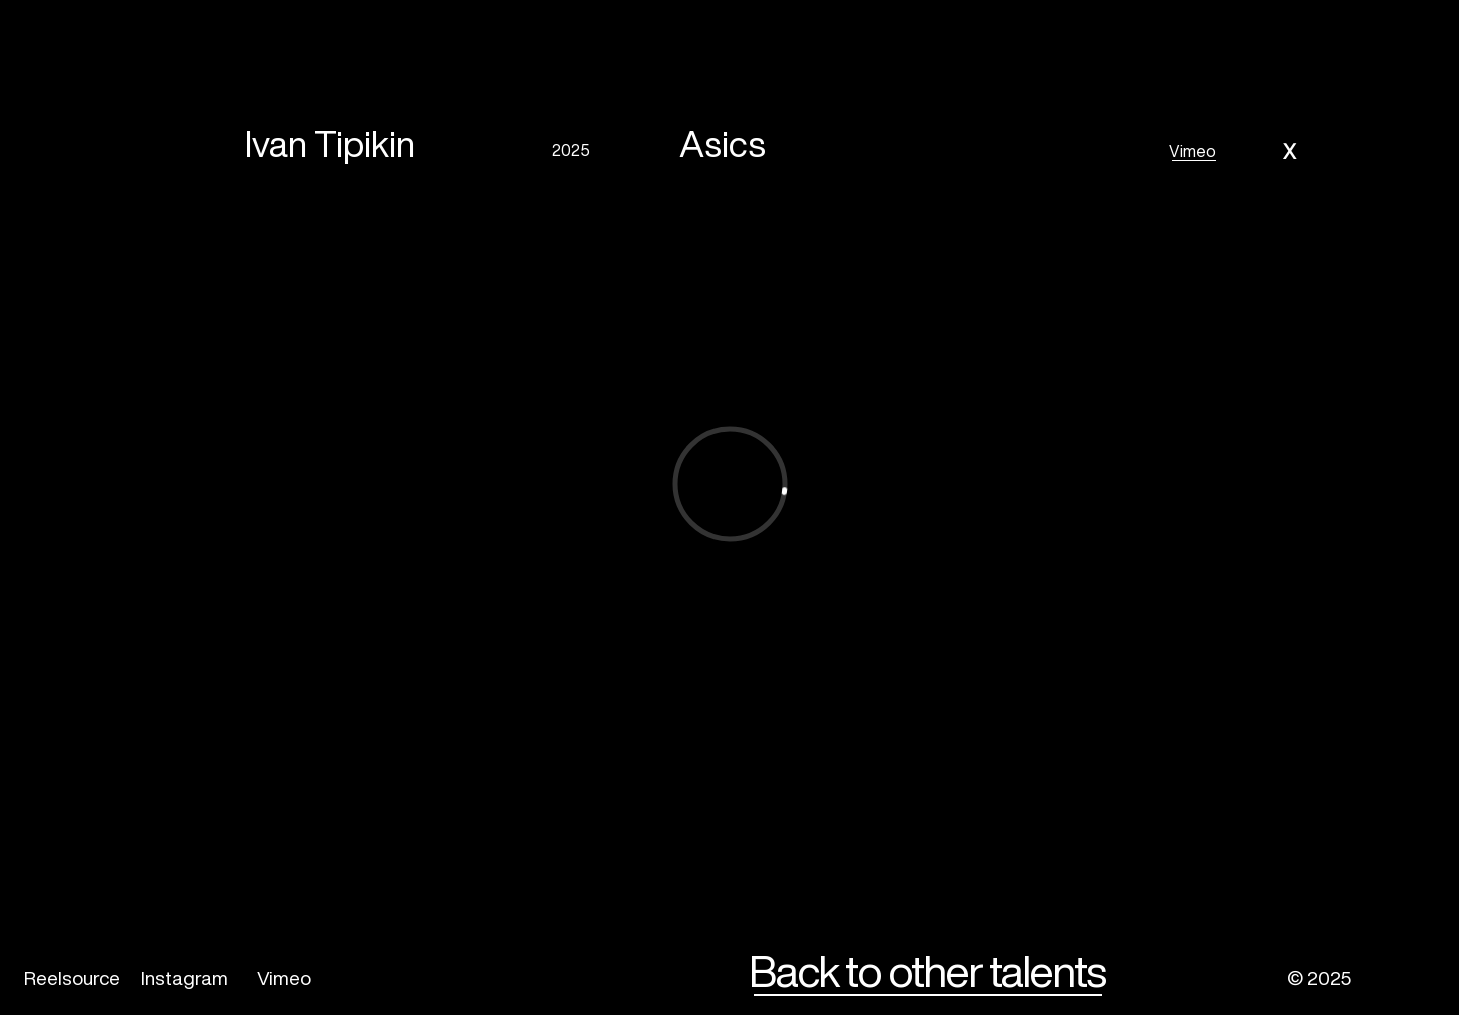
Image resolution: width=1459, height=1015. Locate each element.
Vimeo (1192, 151)
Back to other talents (927, 970)
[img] (1401, 979)
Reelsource (72, 977)
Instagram (184, 977)
